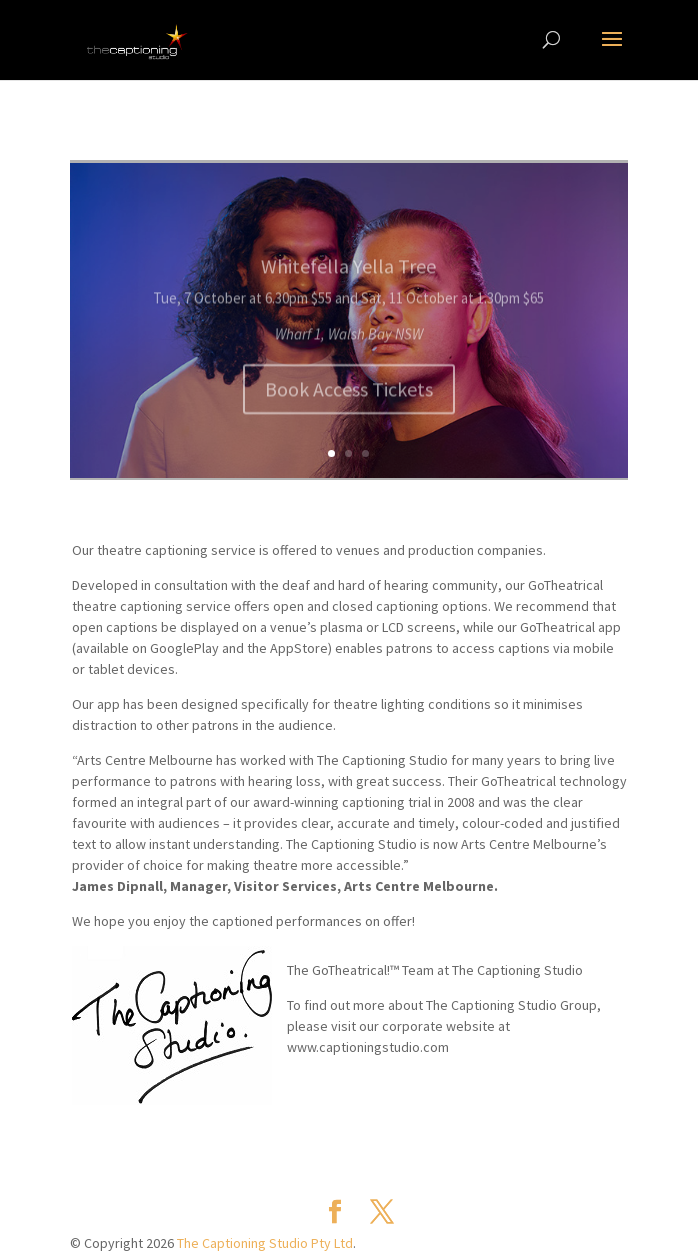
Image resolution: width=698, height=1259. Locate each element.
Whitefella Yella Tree (348, 274)
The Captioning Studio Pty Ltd (265, 1243)
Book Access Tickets (349, 397)
